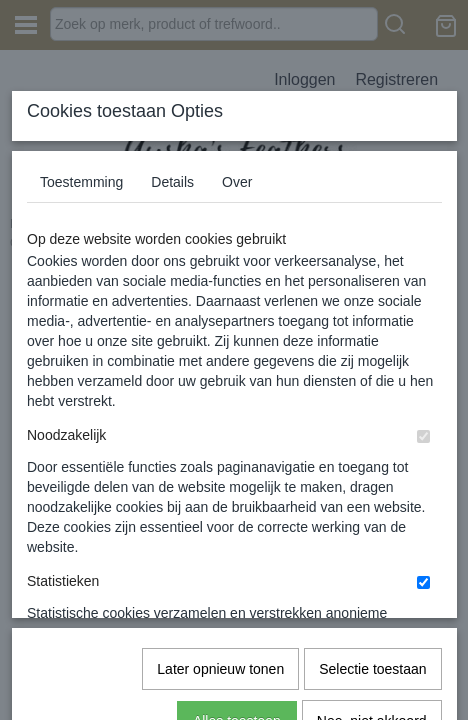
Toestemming (81, 166)
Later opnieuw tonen (220, 431)
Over (237, 166)
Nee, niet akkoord (372, 483)
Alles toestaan (237, 483)
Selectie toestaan (372, 431)
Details (172, 166)
